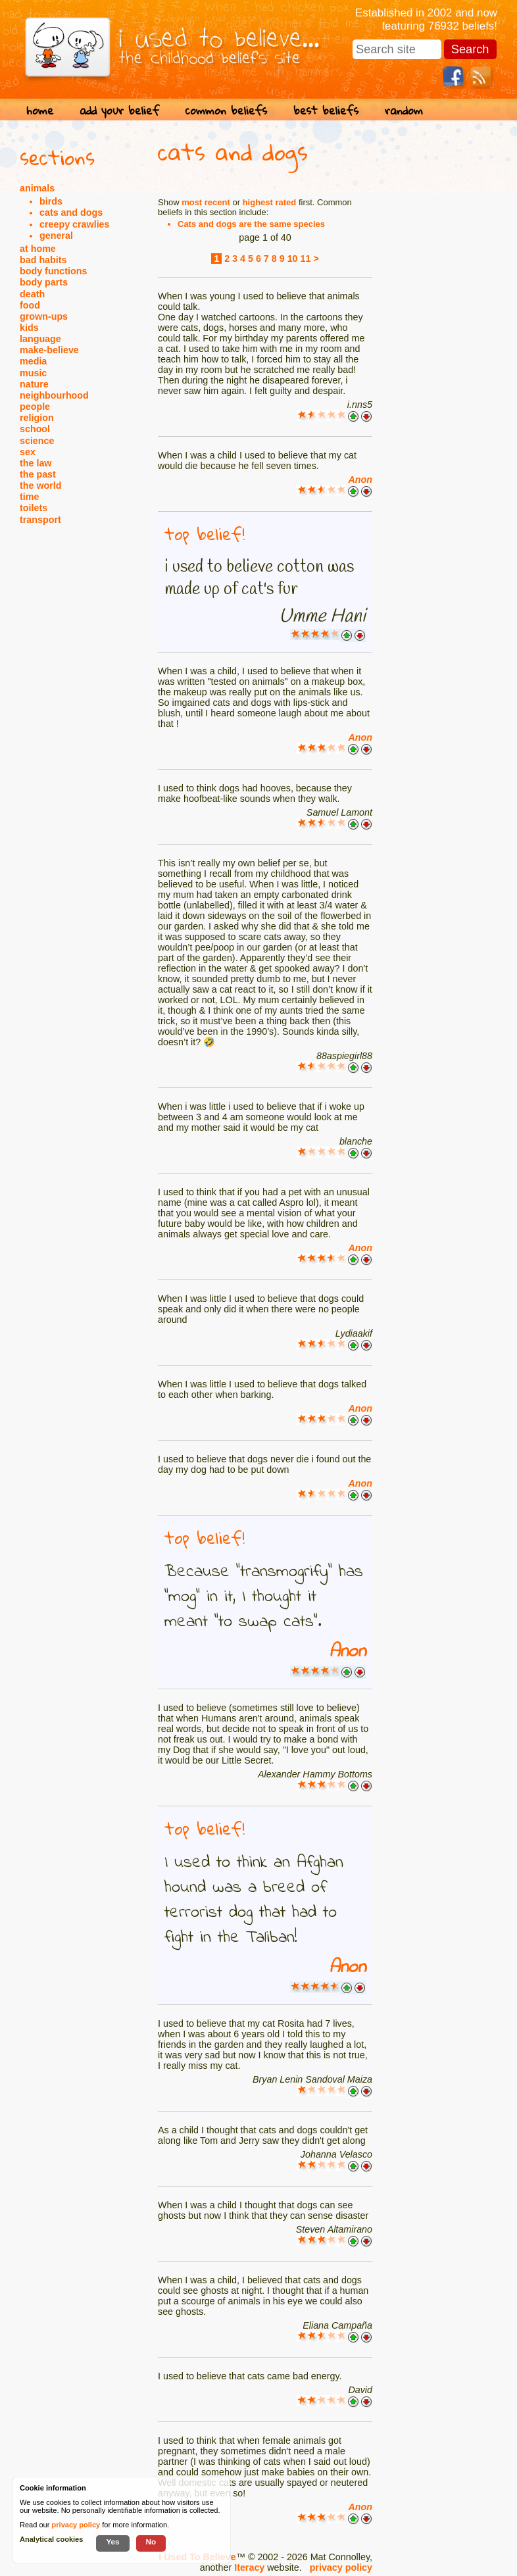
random (404, 110)
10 (292, 258)
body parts (44, 282)
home (39, 110)
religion (37, 417)
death (32, 294)
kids (29, 327)
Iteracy (249, 2567)
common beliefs (226, 110)
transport (40, 519)
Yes (112, 2541)
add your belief (119, 110)
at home (38, 248)
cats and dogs (71, 212)
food (30, 305)
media (33, 361)
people (35, 406)
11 (306, 258)
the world (41, 485)
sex (28, 452)
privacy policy (341, 2567)
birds (50, 201)
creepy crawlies (74, 224)
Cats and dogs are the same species (251, 224)
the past (38, 474)
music (33, 373)
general (56, 235)
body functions (53, 271)
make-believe (49, 350)
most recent (206, 202)
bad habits (43, 260)
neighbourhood (54, 395)
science (37, 440)
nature (34, 384)
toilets (33, 508)
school (35, 429)
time (29, 496)
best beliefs (325, 110)
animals (37, 188)
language (40, 339)
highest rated (270, 202)
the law (35, 463)
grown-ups (44, 316)
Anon (360, 479)
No (151, 2541)
